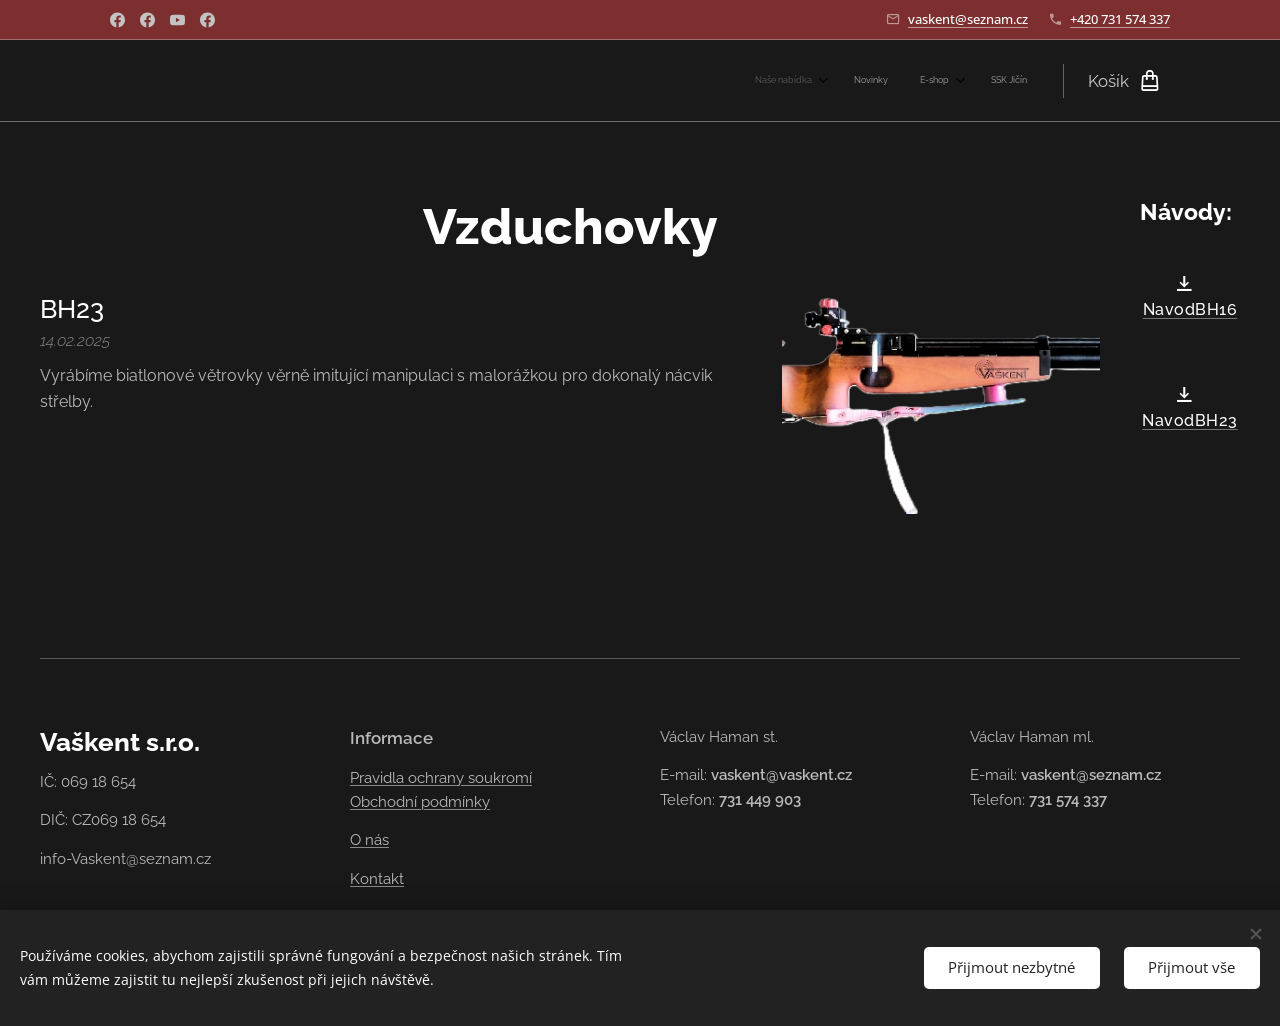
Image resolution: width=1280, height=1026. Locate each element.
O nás (369, 840)
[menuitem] (921, 81)
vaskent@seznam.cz (968, 19)
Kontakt (377, 879)
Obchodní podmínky (420, 802)
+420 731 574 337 (1120, 19)
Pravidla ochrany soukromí (441, 778)
